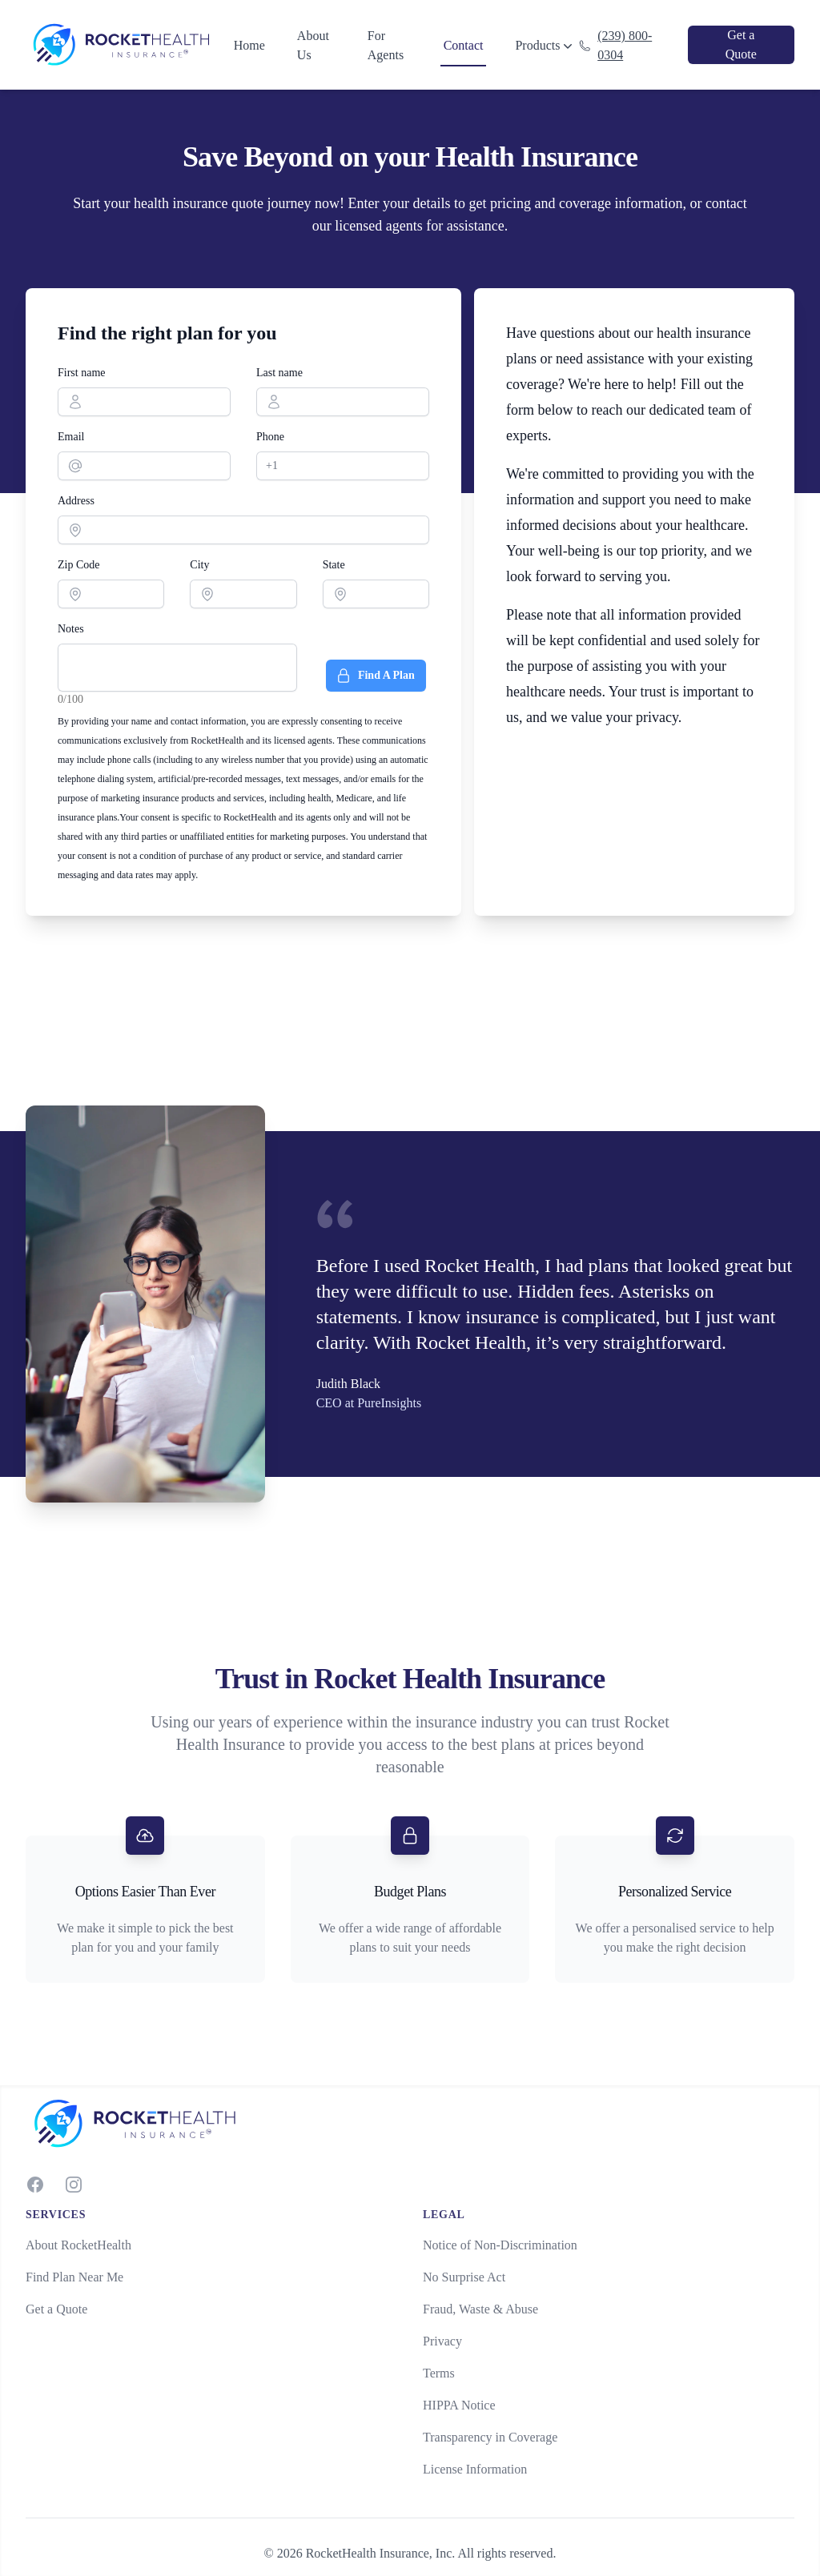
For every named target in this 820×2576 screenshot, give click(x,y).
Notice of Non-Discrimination (500, 2245)
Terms (439, 2373)
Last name (279, 373)
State (334, 565)
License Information (475, 2469)
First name (82, 373)
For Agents (386, 45)
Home (249, 45)
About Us (313, 45)
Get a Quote (56, 2309)
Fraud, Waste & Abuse (480, 2309)
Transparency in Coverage (490, 2437)
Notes (71, 629)
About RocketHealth (78, 2245)
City (199, 565)
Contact (464, 45)
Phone (270, 437)
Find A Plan (375, 676)
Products (545, 46)
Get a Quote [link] (741, 44)
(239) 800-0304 (615, 45)
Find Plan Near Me (74, 2277)
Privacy (442, 2341)
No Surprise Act (464, 2277)
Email (71, 437)
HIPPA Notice (459, 2405)
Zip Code (79, 565)
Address (76, 501)
